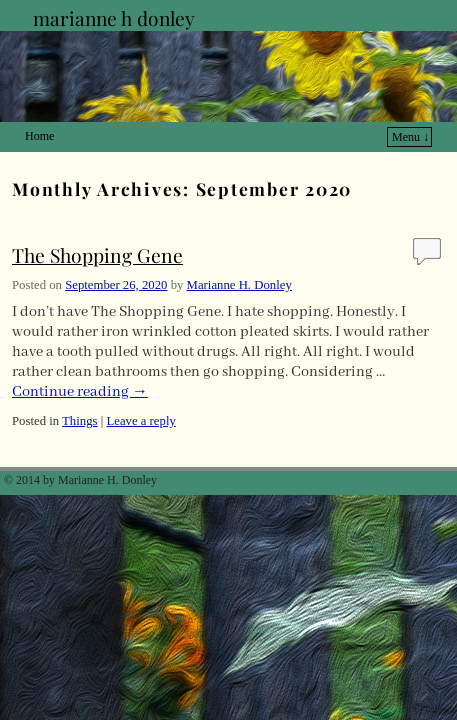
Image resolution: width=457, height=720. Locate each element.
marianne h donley (114, 18)
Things (79, 391)
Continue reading (80, 362)
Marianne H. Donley (239, 255)
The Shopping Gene (97, 225)
